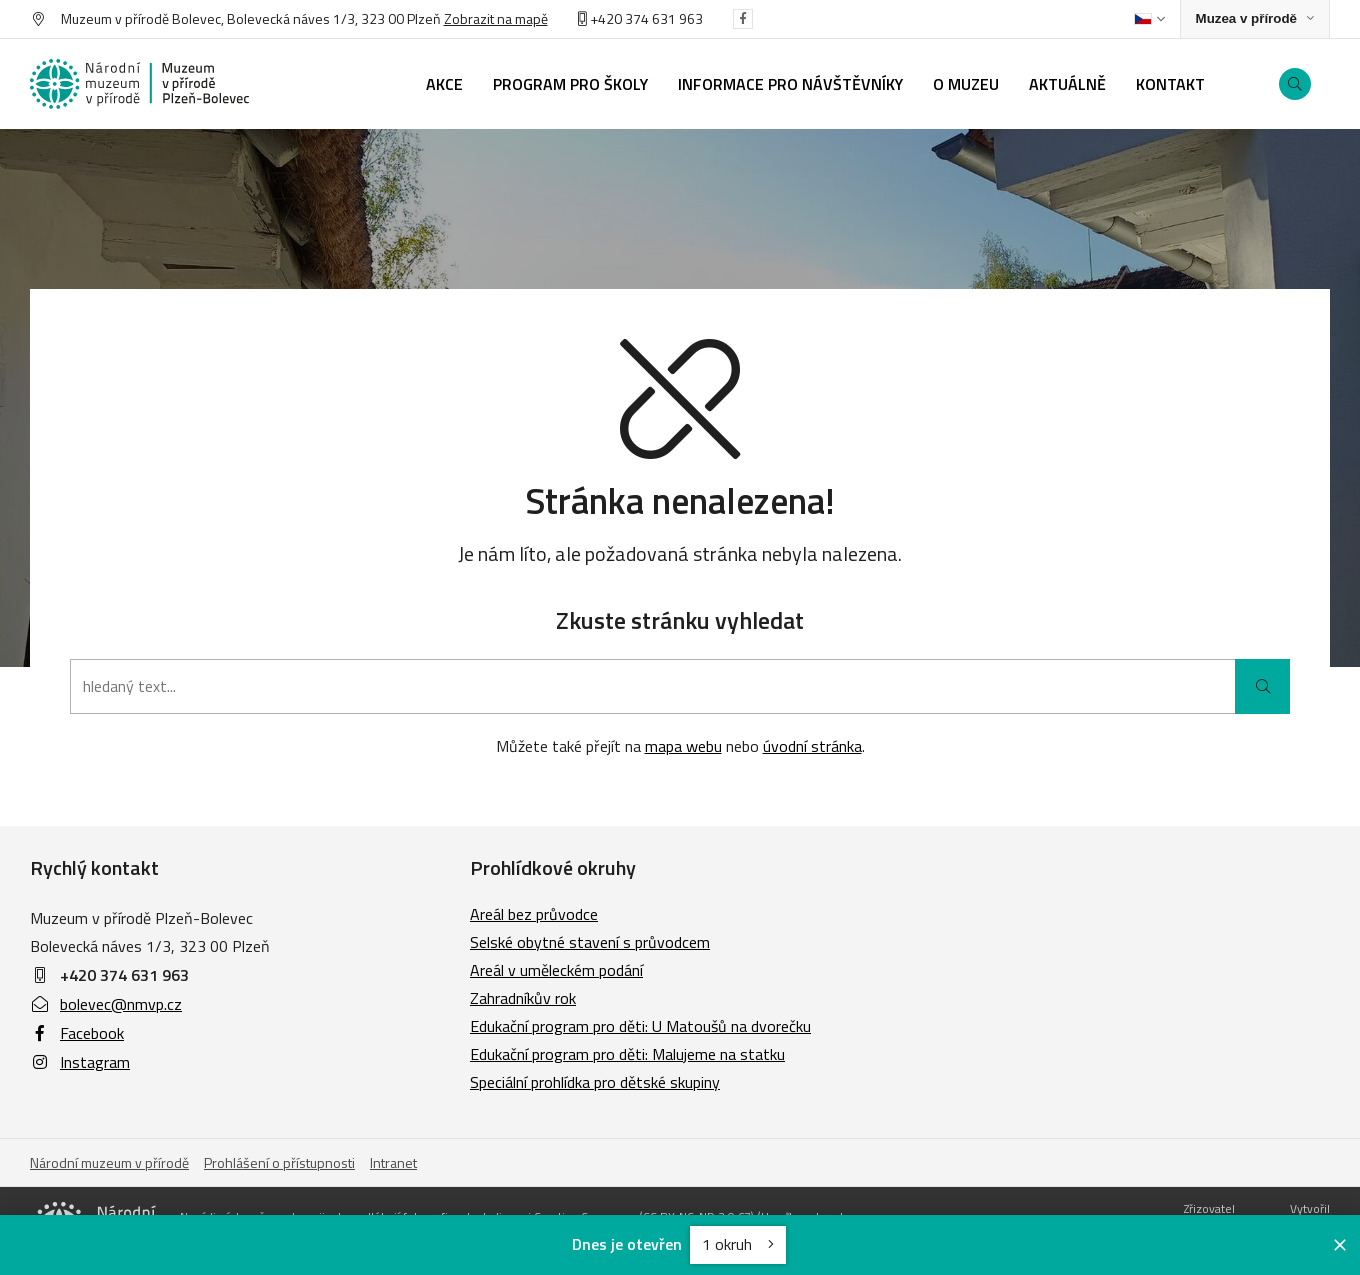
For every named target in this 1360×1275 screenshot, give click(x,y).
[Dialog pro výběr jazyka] (1149, 19)
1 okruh (738, 1244)
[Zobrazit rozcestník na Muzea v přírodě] (1255, 19)
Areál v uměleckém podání (556, 970)
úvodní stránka (812, 746)
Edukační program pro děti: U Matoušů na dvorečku (640, 1026)
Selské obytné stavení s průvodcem (590, 942)
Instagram (80, 1062)
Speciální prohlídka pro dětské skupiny (595, 1082)
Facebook (77, 1033)
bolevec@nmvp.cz (106, 1004)
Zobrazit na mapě (496, 18)
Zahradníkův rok (523, 998)
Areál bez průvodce (534, 914)
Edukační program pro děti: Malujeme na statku (627, 1054)
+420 (601, 18)
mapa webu (683, 746)
